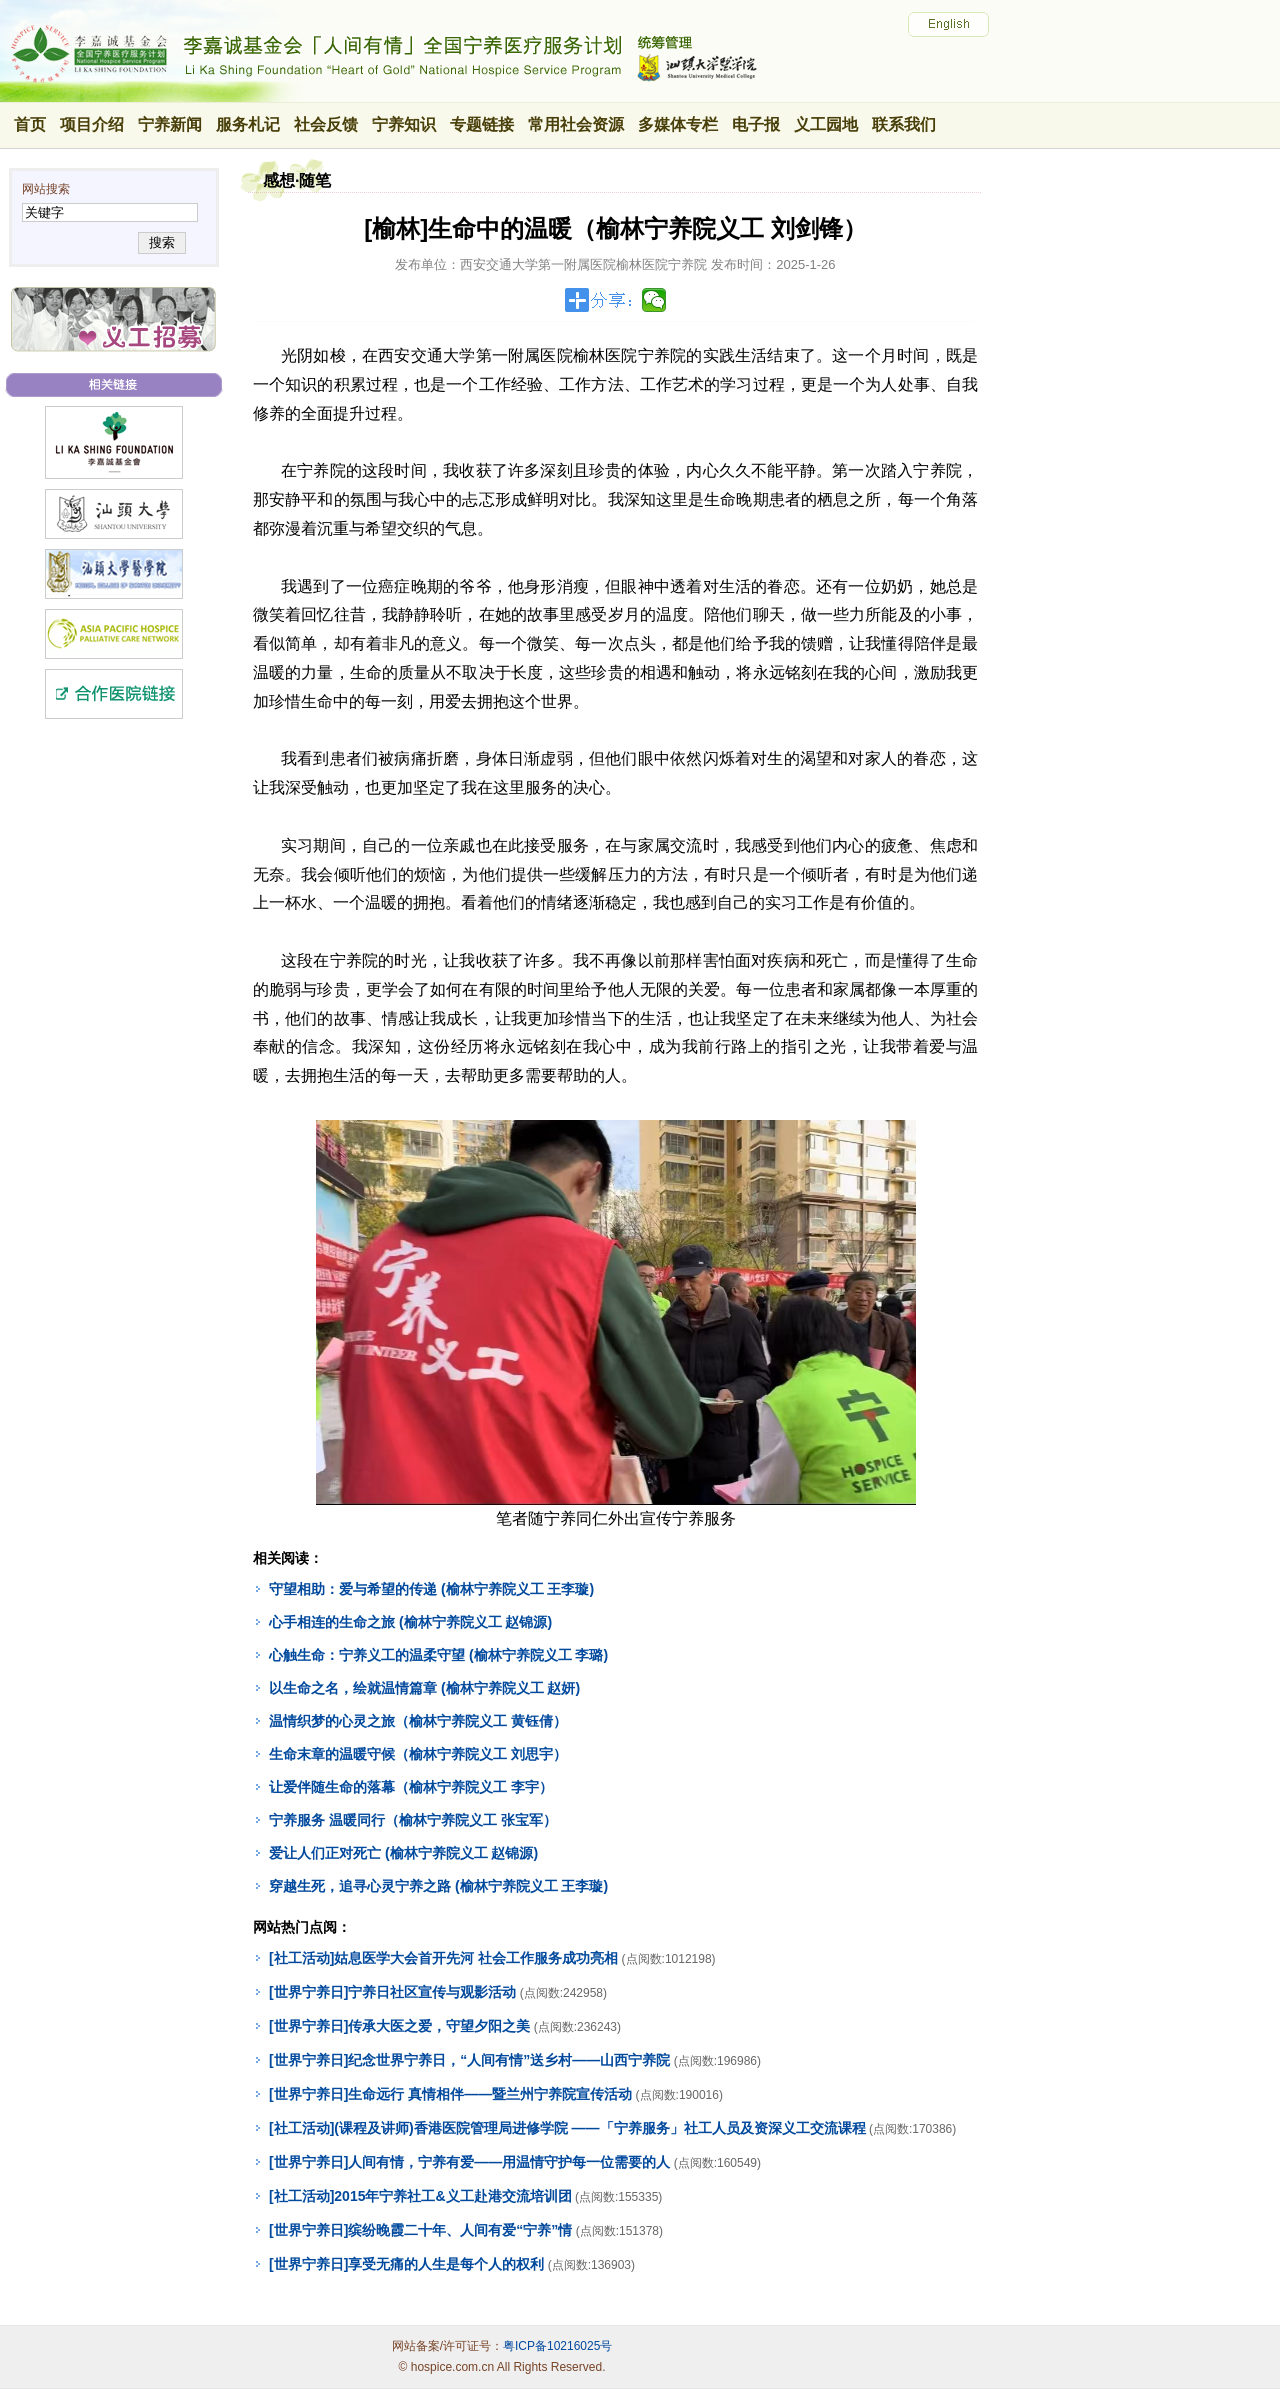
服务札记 (248, 124)
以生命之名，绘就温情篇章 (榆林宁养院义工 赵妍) (424, 1688)
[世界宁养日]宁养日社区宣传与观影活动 (392, 1992)
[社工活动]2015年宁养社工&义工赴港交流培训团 (420, 2196)
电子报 (756, 124)
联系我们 (904, 124)
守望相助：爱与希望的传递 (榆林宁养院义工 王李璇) (431, 1589)
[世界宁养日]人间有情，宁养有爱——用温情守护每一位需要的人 (469, 2162)
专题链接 (482, 124)
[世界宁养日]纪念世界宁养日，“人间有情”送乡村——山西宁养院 (469, 2060)
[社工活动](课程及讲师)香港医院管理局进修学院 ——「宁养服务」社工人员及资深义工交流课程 (567, 2128)
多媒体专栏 (678, 124)
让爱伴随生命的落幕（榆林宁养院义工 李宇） (411, 1787)
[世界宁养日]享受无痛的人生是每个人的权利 (406, 2264)
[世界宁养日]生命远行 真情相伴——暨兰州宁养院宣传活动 (450, 2094)
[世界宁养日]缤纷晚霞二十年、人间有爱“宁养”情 (420, 2230)
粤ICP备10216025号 (557, 2346)
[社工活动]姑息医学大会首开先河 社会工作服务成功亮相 (443, 1958)
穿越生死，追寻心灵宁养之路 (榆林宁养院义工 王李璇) (438, 1886)
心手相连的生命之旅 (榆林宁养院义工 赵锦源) (410, 1622)
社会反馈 (326, 124)
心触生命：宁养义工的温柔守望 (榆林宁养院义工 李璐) (438, 1655)
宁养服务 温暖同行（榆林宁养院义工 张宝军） (413, 1820)
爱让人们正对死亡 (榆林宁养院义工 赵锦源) (403, 1853)
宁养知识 (404, 124)
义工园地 (826, 124)
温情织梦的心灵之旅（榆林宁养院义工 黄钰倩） (418, 1721)
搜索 (161, 242)
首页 (30, 124)
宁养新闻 (170, 124)
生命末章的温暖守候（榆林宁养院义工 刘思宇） (418, 1754)
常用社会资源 (576, 124)
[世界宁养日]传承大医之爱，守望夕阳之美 (399, 2026)
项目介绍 (92, 124)
